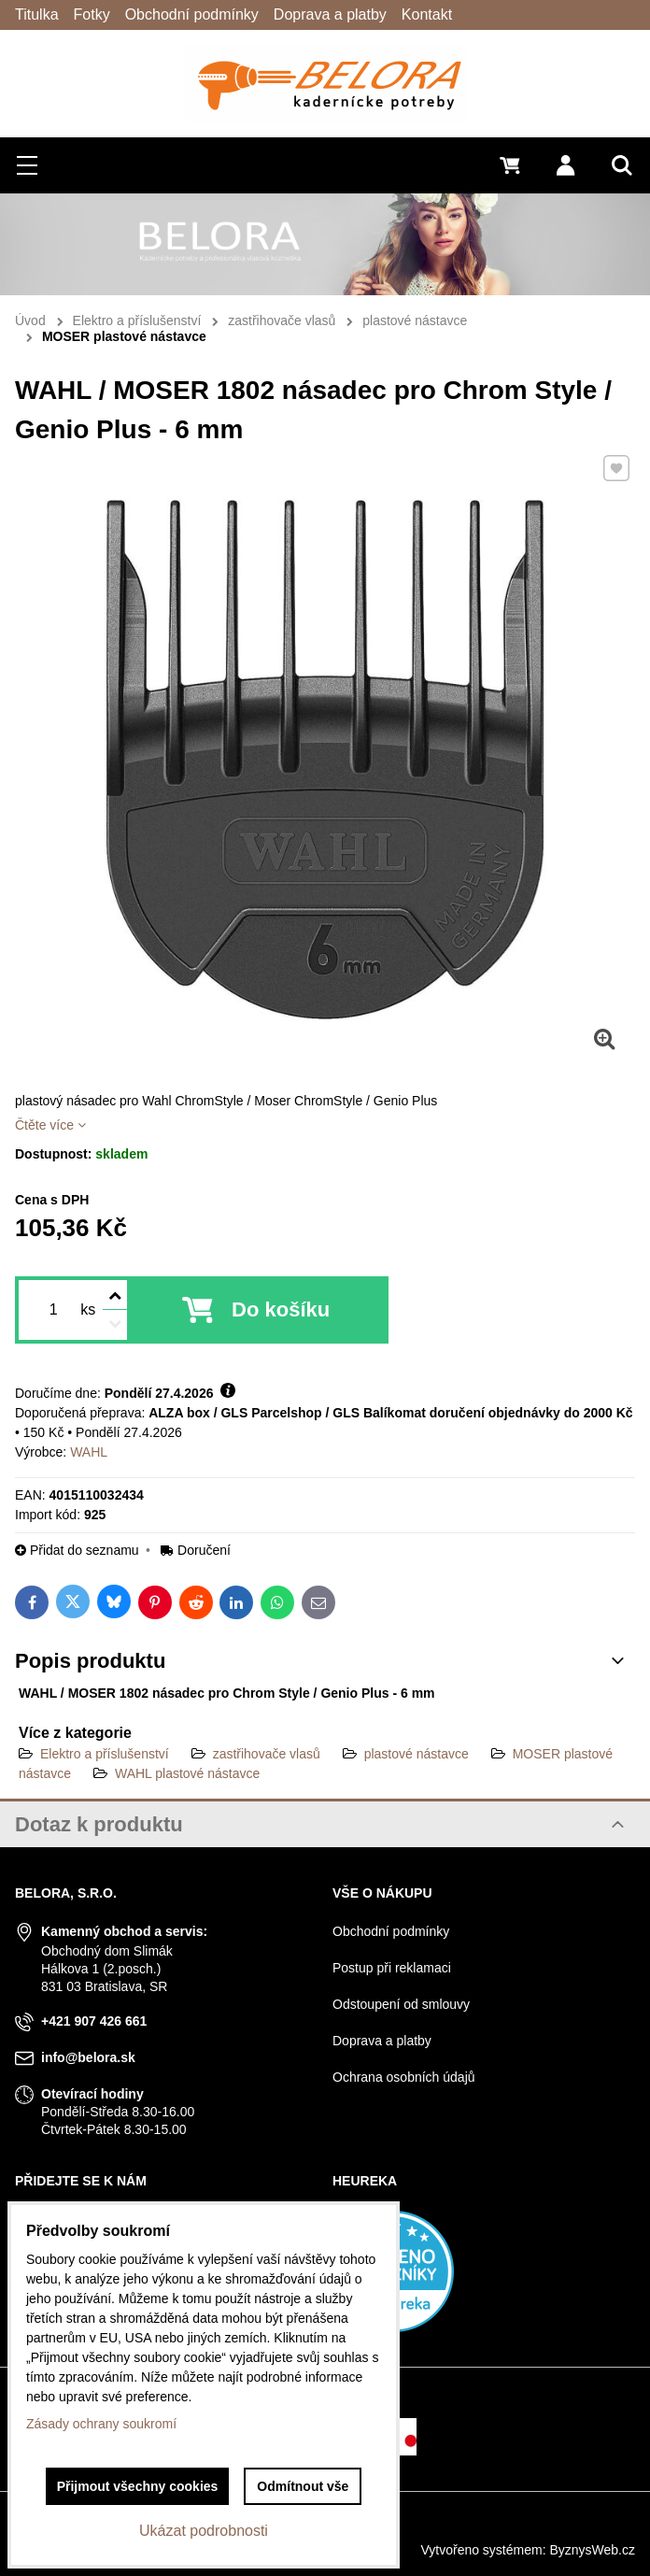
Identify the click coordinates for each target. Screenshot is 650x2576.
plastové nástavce (416, 1753)
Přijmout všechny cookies (138, 2486)
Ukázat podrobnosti (203, 2531)
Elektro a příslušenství (104, 1753)
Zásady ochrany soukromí (101, 2423)
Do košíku (281, 1309)
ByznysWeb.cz (592, 2549)
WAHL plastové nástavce (187, 1773)
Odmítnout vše (302, 2486)
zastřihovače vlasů (266, 1753)
